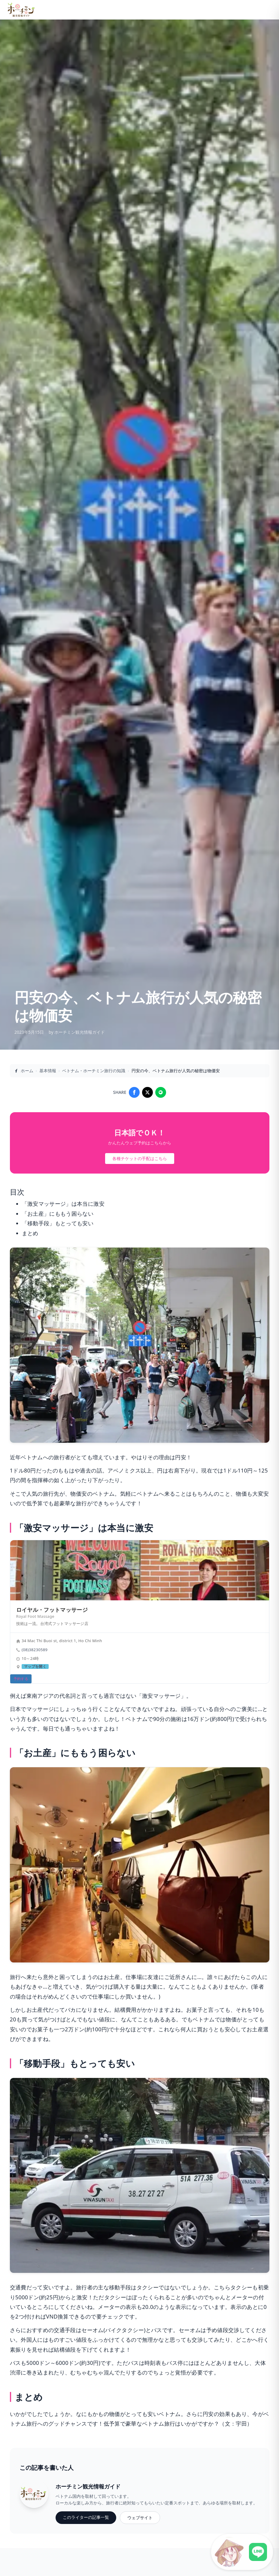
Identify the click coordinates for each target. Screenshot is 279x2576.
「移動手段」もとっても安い (58, 1223)
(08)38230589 (34, 1649)
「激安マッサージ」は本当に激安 (63, 1203)
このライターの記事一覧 (86, 2517)
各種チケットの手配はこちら (139, 1158)
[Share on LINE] (160, 1092)
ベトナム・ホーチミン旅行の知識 (93, 1070)
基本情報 (47, 1070)
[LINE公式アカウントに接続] (242, 2552)
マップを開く (35, 1666)
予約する (21, 1678)
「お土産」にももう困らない (58, 1213)
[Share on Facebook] (134, 1092)
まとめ (30, 1233)
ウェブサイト (140, 2517)
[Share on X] (147, 1092)
